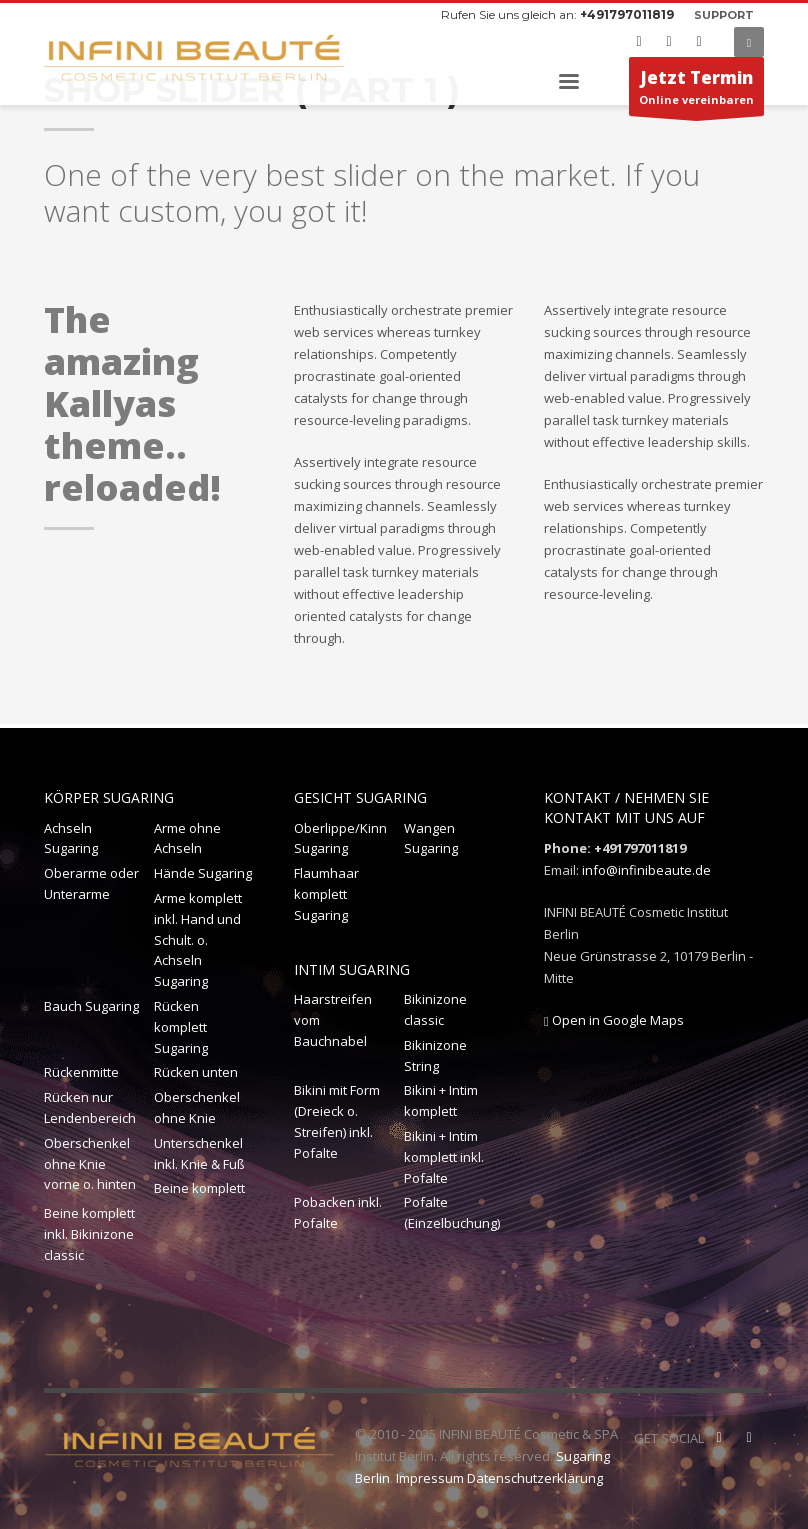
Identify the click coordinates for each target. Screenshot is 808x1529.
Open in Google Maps (614, 1020)
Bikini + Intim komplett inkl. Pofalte (444, 1157)
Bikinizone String (435, 1055)
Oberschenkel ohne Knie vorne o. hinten (90, 1164)
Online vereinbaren (696, 91)
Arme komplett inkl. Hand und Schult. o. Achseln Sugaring (198, 939)
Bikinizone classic (435, 1009)
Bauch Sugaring (91, 1006)
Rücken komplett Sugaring (181, 1027)
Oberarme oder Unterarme (91, 883)
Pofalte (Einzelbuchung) (452, 1212)
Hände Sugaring (203, 873)
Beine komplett (199, 1188)
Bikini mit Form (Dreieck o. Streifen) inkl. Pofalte (337, 1121)
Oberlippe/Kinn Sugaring (340, 838)
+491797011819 (627, 14)
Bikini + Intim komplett (441, 1100)
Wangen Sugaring (431, 838)
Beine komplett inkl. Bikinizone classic (89, 1234)
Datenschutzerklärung (535, 1478)
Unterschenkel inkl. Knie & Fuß (199, 1153)
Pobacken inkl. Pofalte (338, 1212)
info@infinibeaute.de (646, 870)
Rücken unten (196, 1072)
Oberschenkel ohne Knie (197, 1107)
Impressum (430, 1478)
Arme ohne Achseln (187, 838)
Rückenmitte (81, 1072)
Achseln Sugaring (71, 838)
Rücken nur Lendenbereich (90, 1107)
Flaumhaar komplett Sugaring (326, 894)
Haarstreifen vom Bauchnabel (333, 1020)
